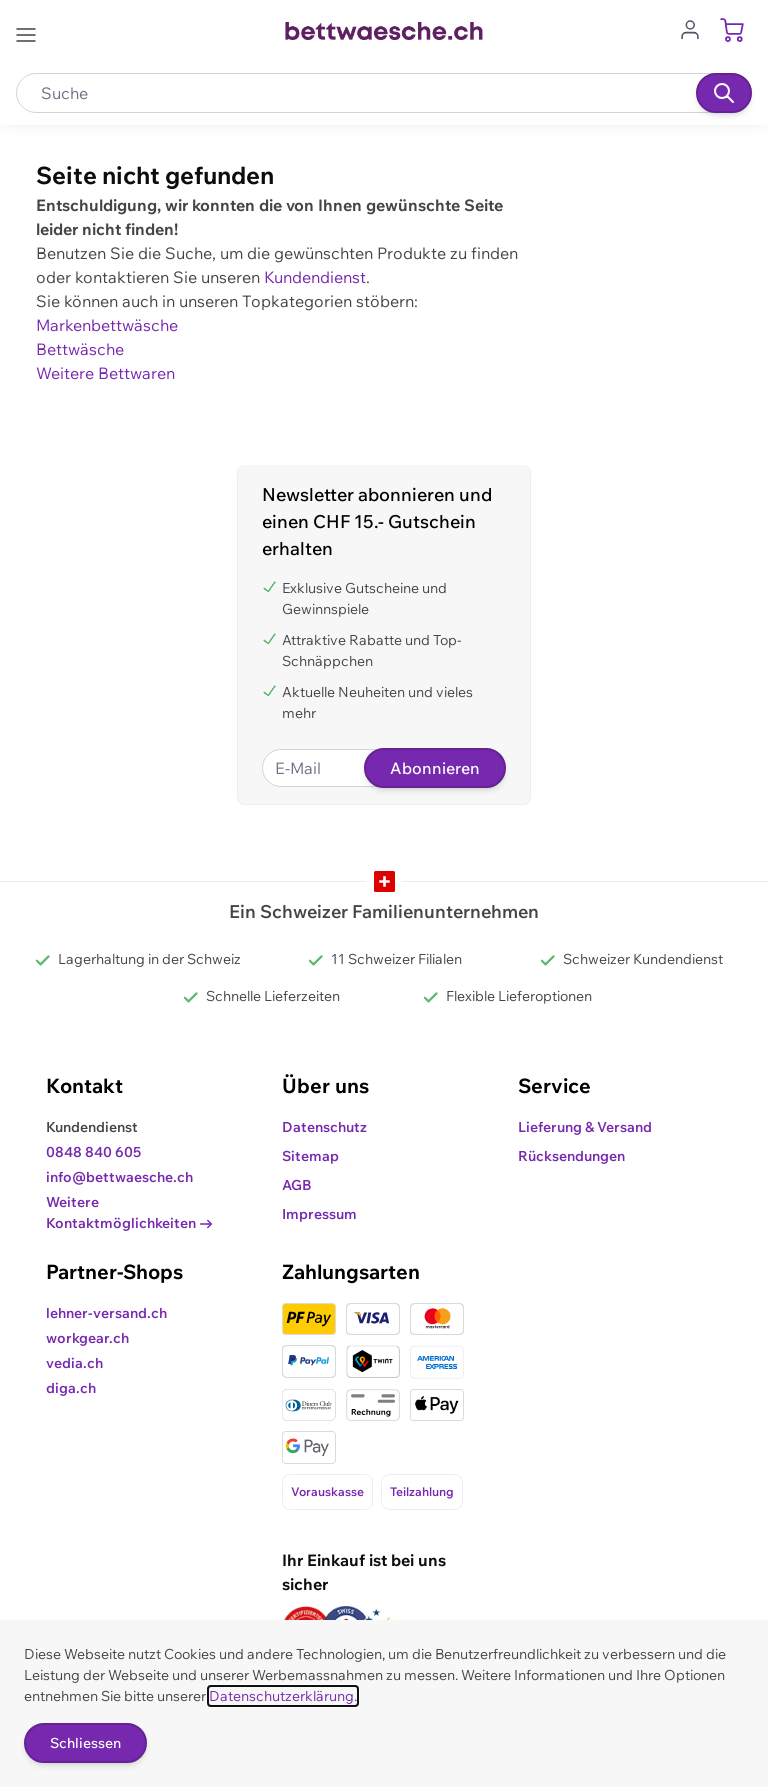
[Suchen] (724, 93)
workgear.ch (87, 1338)
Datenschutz (324, 1127)
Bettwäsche (80, 349)
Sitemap (310, 1156)
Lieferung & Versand (585, 1127)
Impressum (319, 1214)
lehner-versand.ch (106, 1313)
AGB (297, 1185)
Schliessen (85, 1743)
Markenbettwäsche (107, 325)
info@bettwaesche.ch (119, 1177)
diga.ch (71, 1388)
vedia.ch (74, 1363)
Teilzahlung (422, 1491)
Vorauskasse (327, 1491)
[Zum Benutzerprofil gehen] (696, 28)
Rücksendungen (571, 1156)
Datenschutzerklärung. (283, 1696)
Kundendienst (315, 277)
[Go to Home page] (383, 31)
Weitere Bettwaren (105, 373)
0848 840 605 (93, 1152)
